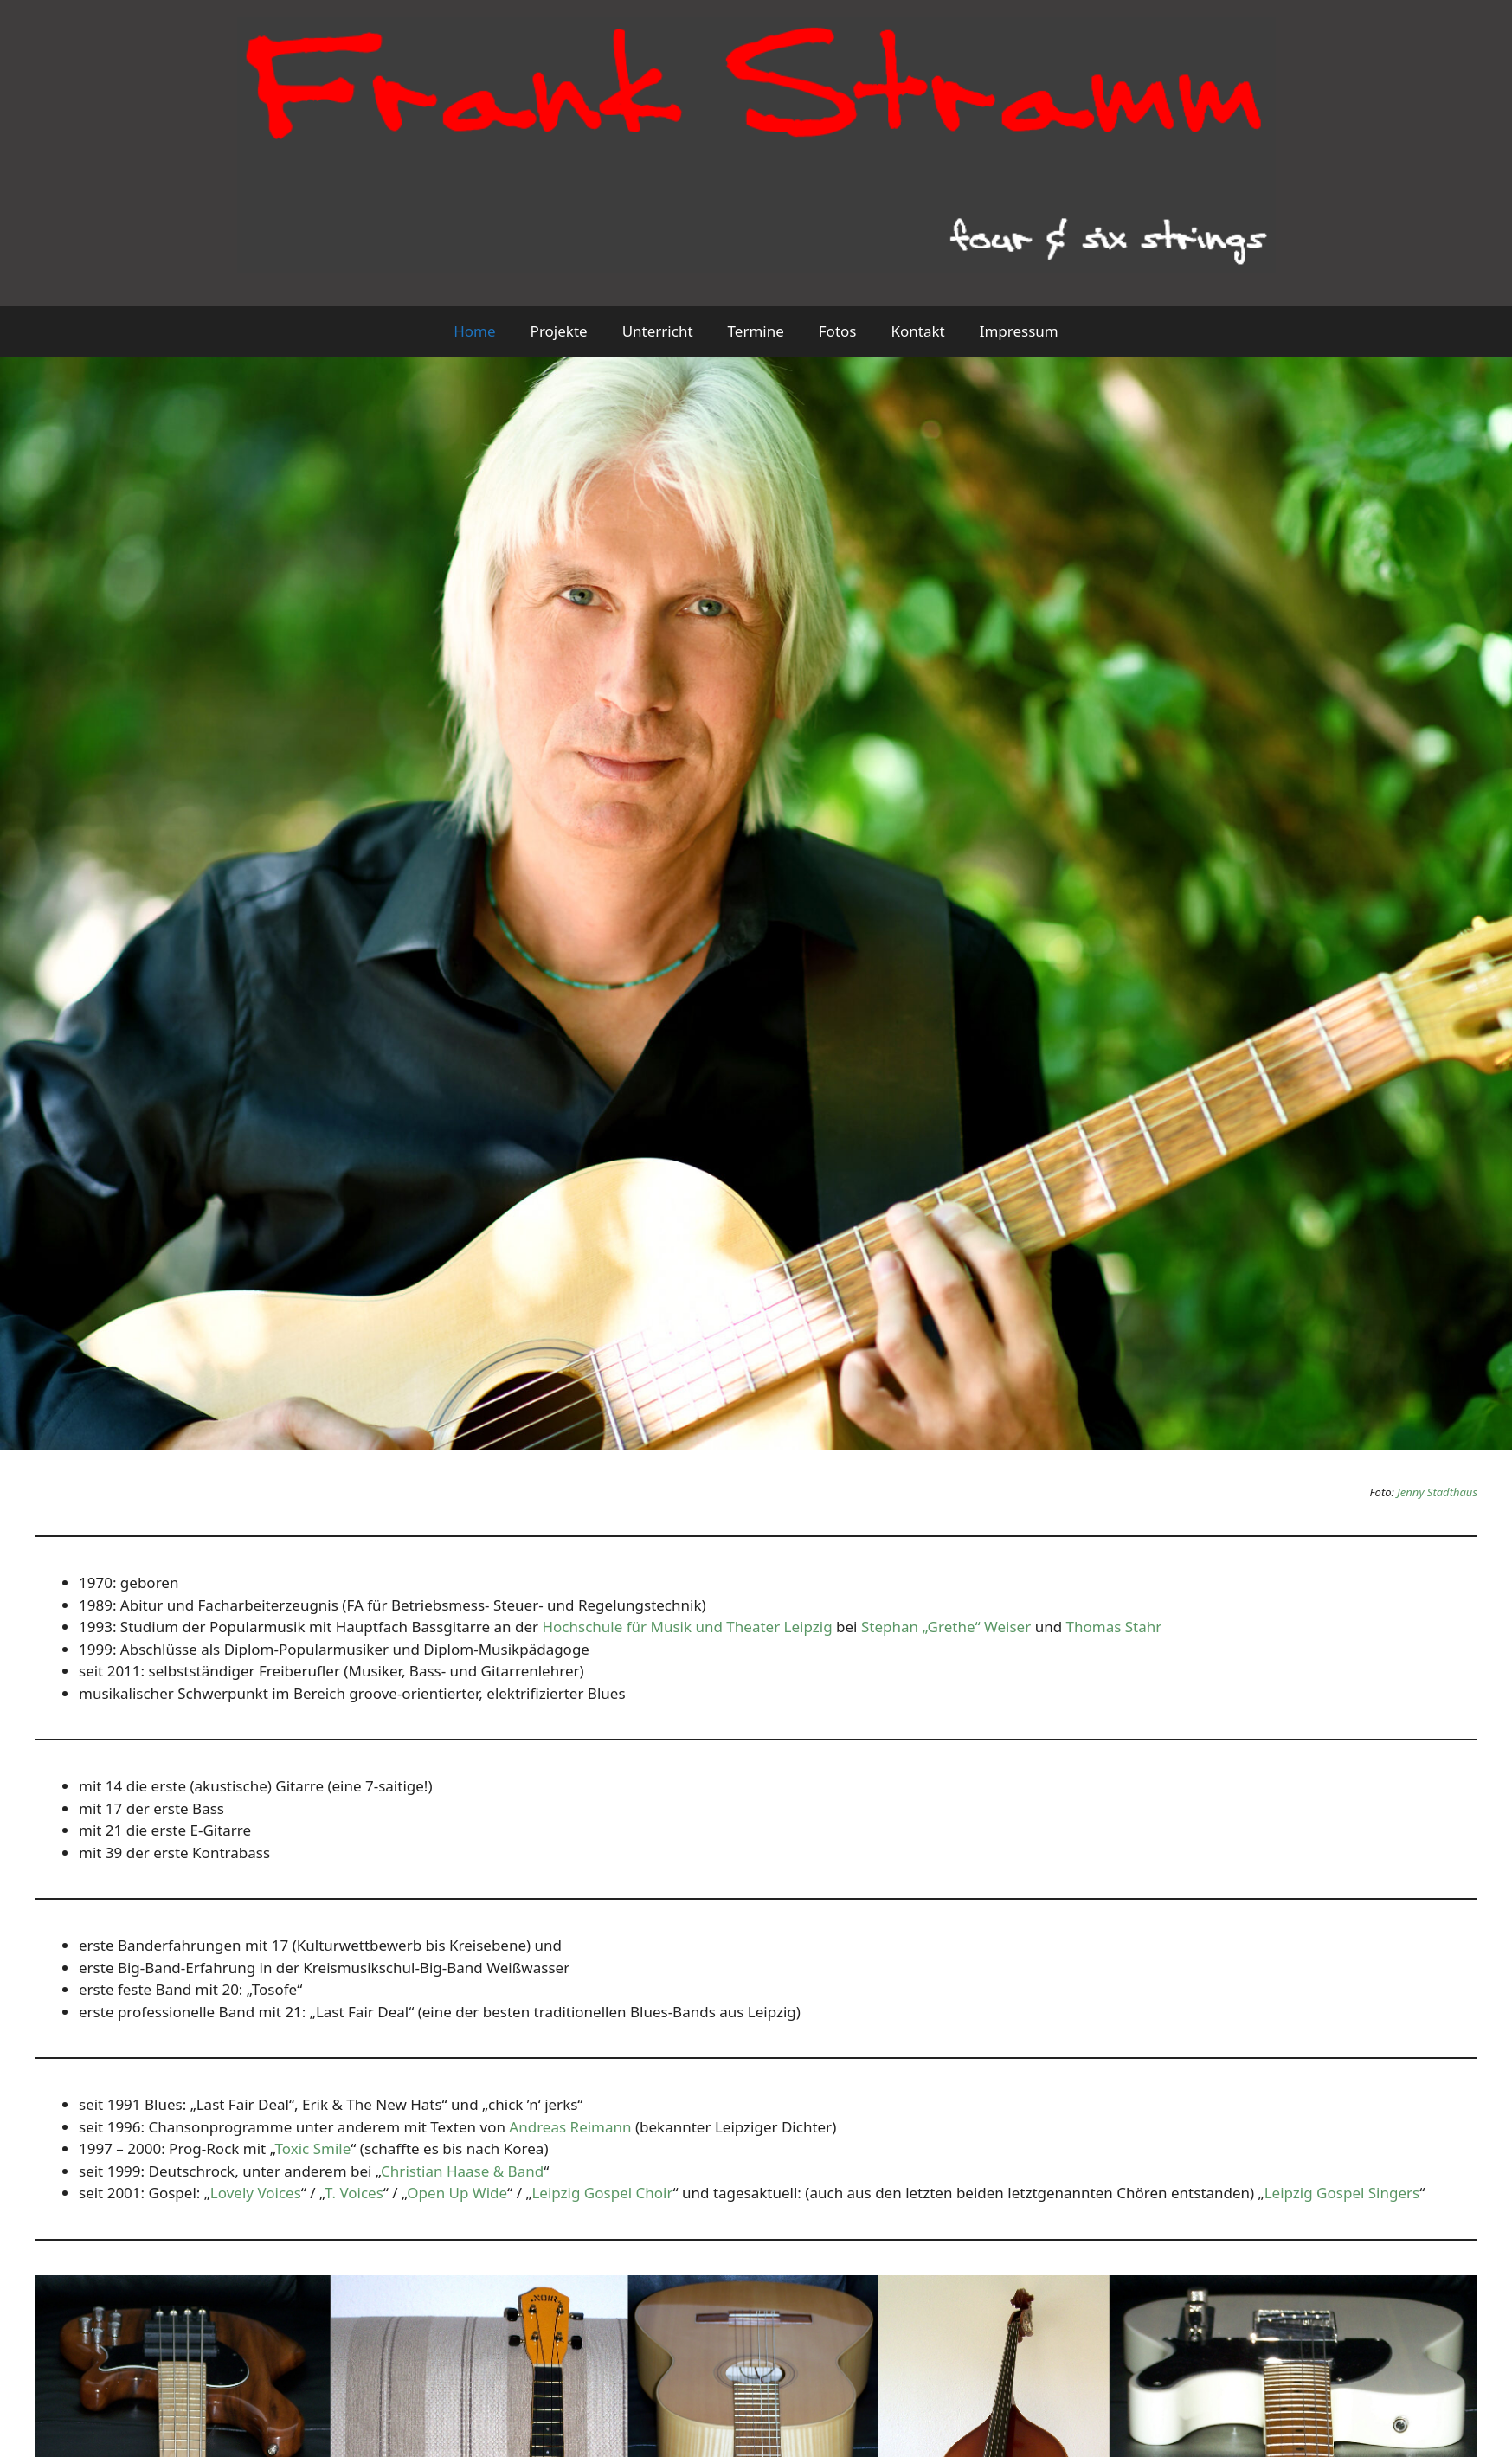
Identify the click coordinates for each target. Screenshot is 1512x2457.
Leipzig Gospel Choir (601, 2193)
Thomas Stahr (1114, 1627)
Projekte (559, 331)
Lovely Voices (255, 2193)
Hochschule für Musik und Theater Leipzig (687, 1627)
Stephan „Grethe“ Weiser (946, 1627)
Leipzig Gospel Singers (1342, 2193)
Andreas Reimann (570, 2127)
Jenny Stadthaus (1437, 1492)
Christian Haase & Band (462, 2171)
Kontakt (917, 331)
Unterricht (657, 331)
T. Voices (354, 2193)
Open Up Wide (457, 2193)
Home (474, 331)
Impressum (1019, 331)
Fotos (838, 331)
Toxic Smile (313, 2148)
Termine (756, 331)
